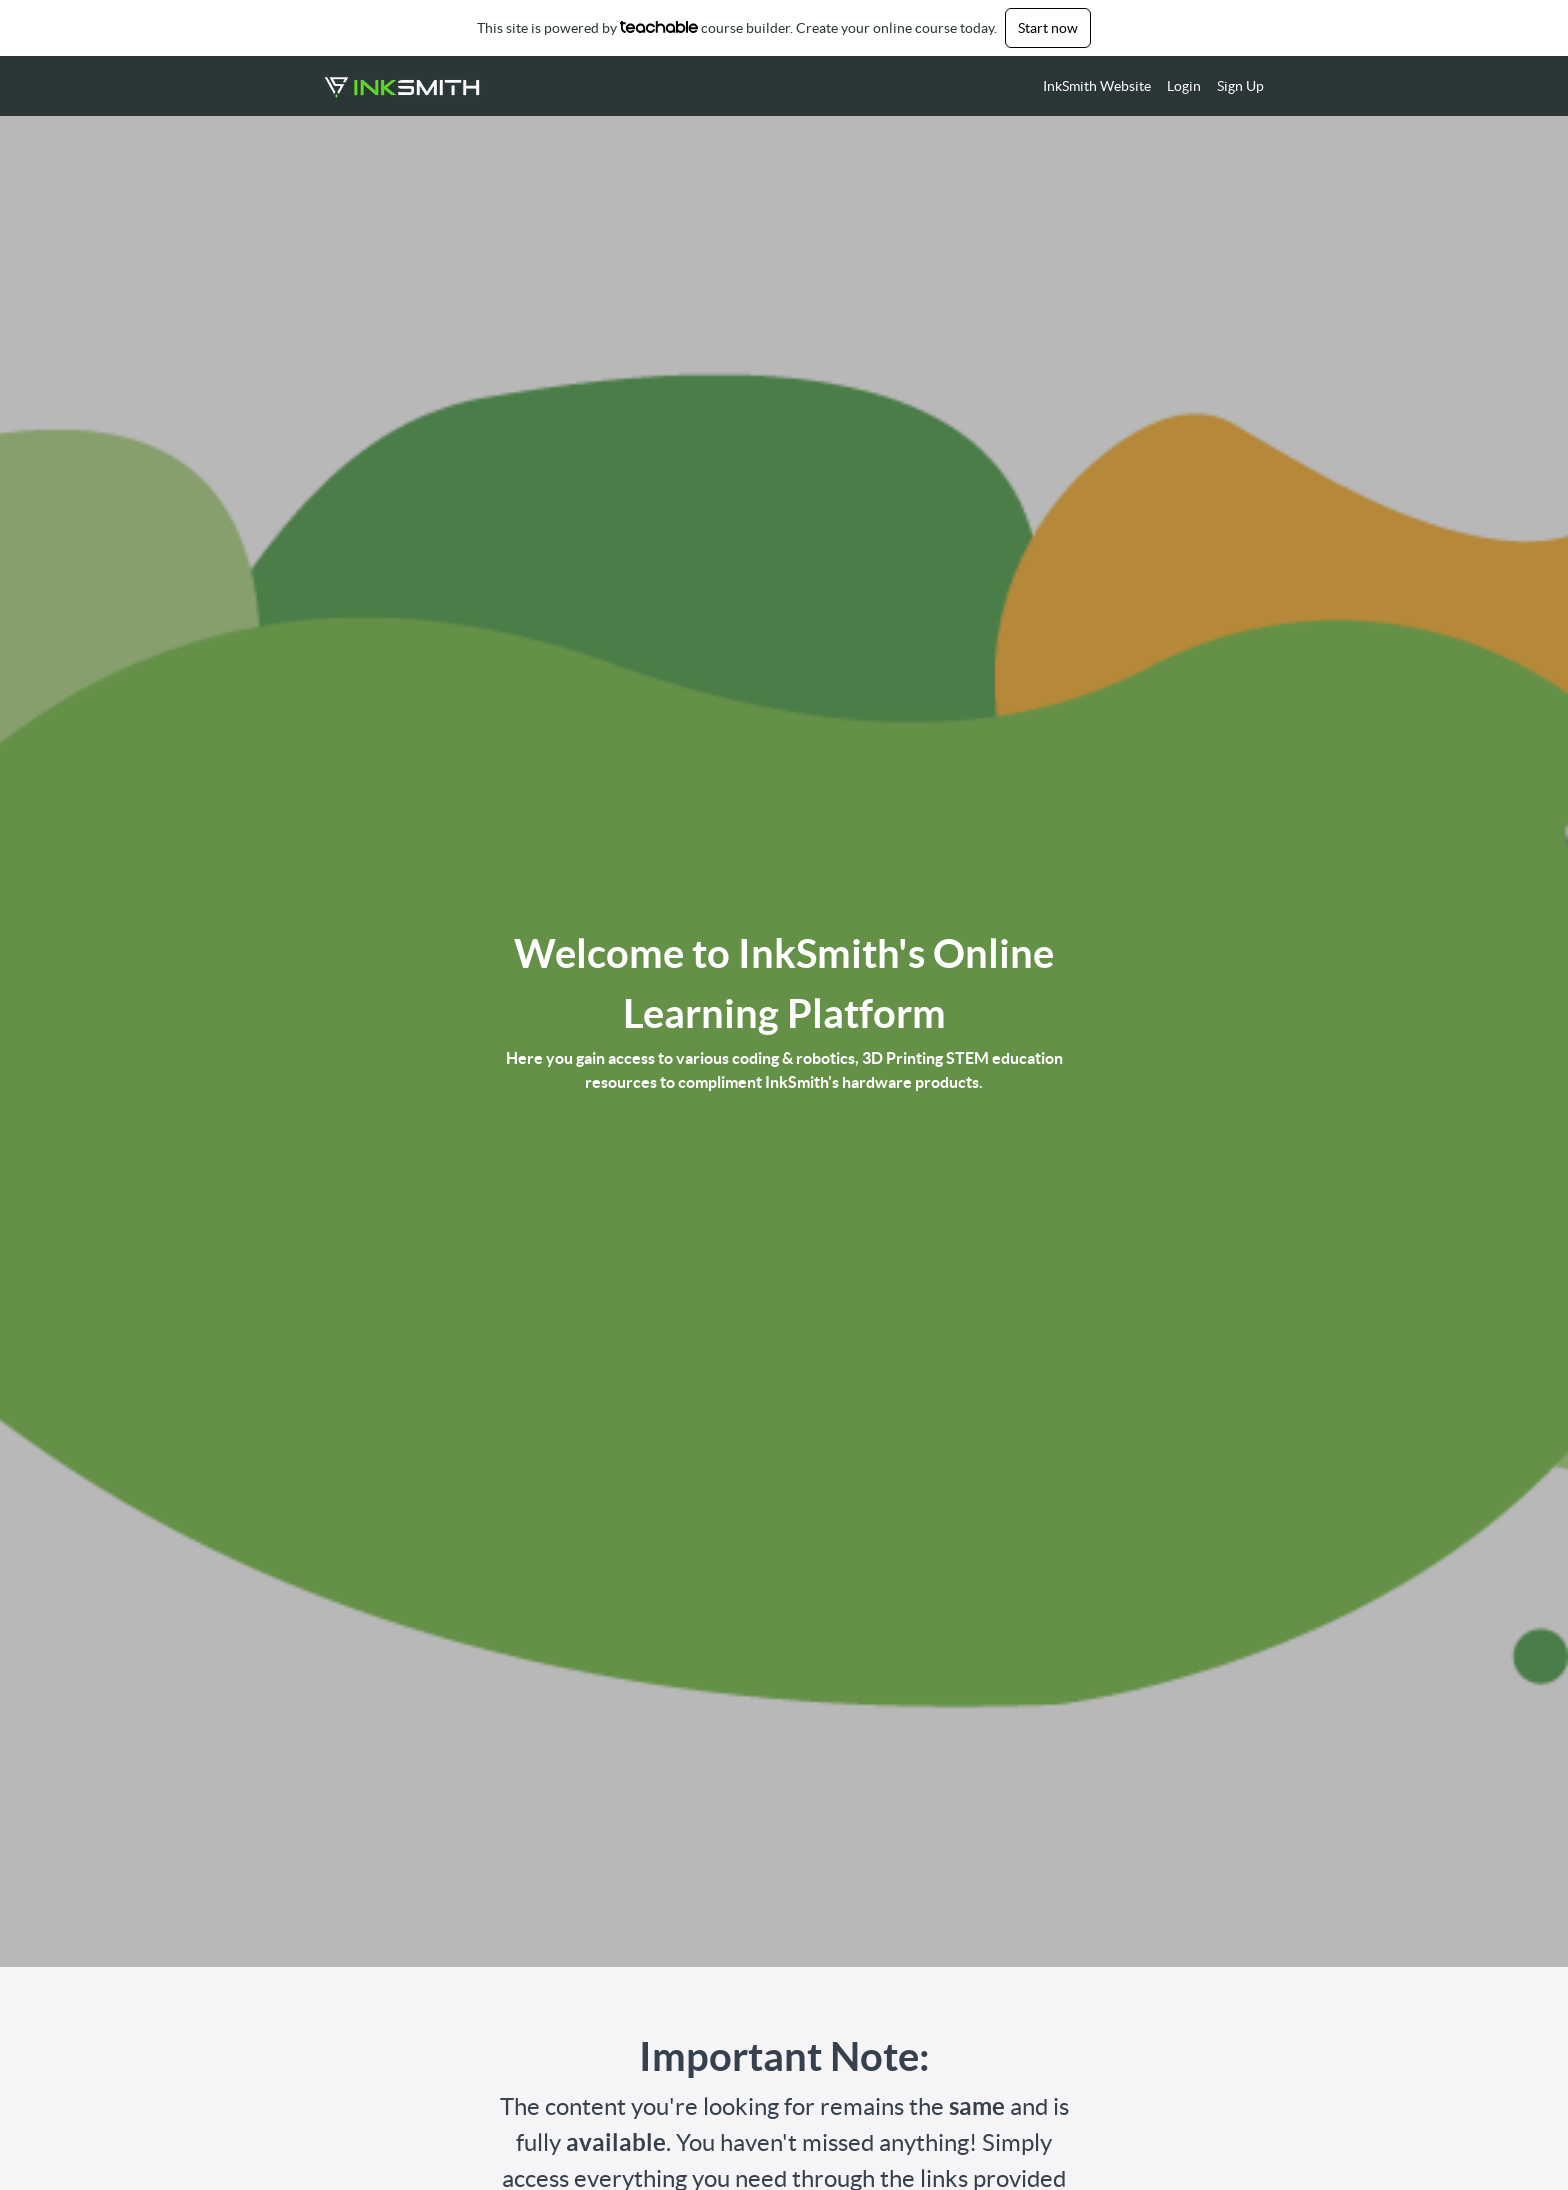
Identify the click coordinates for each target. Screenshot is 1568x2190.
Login (1184, 86)
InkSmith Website (1097, 86)
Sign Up (1240, 86)
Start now (1048, 28)
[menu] (1145, 86)
